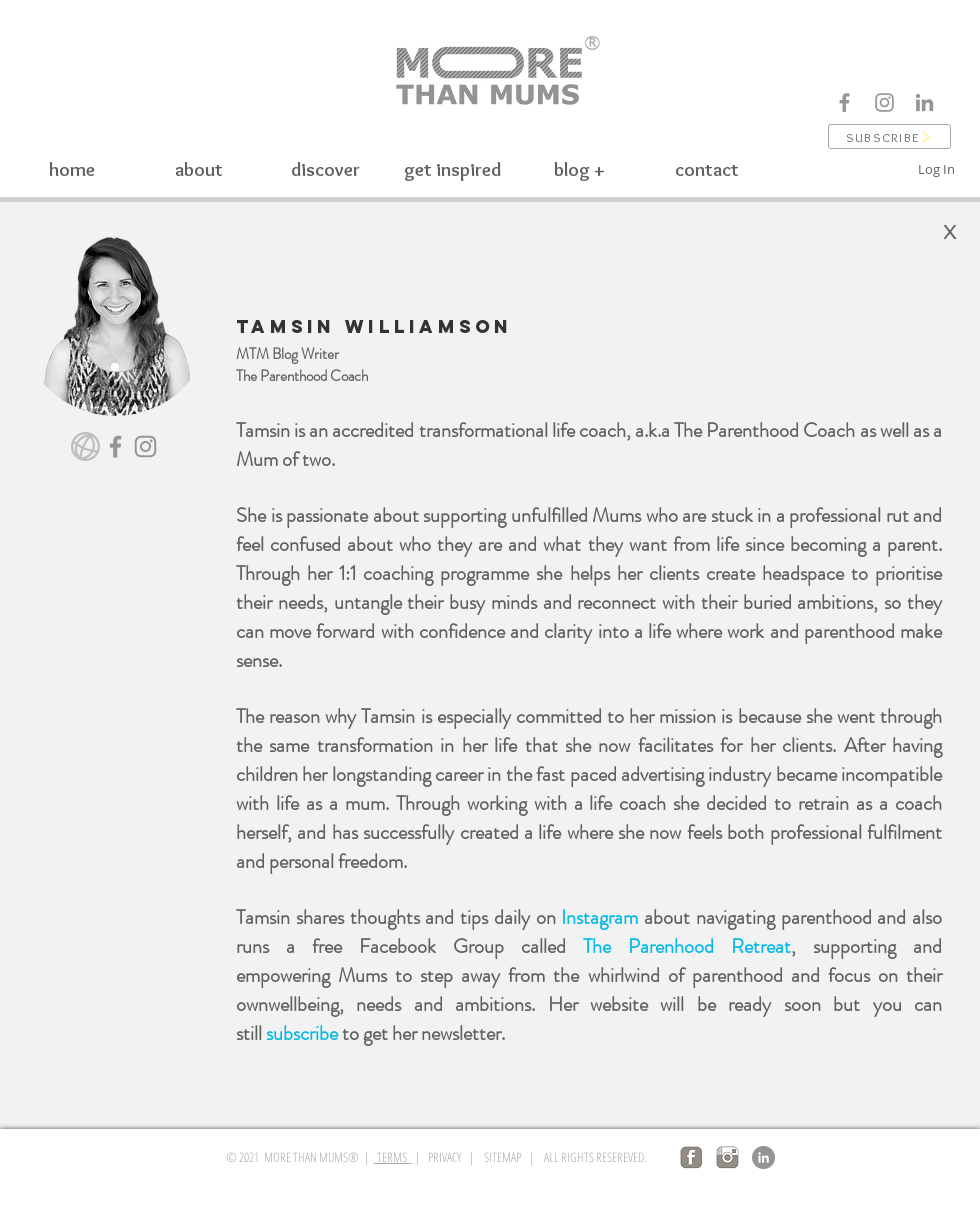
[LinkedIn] (763, 1157)
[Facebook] (844, 102)
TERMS (393, 1157)
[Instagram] (884, 102)
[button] (889, 136)
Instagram (599, 917)
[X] (950, 232)
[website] (85, 446)
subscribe (302, 1033)
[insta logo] (727, 1157)
